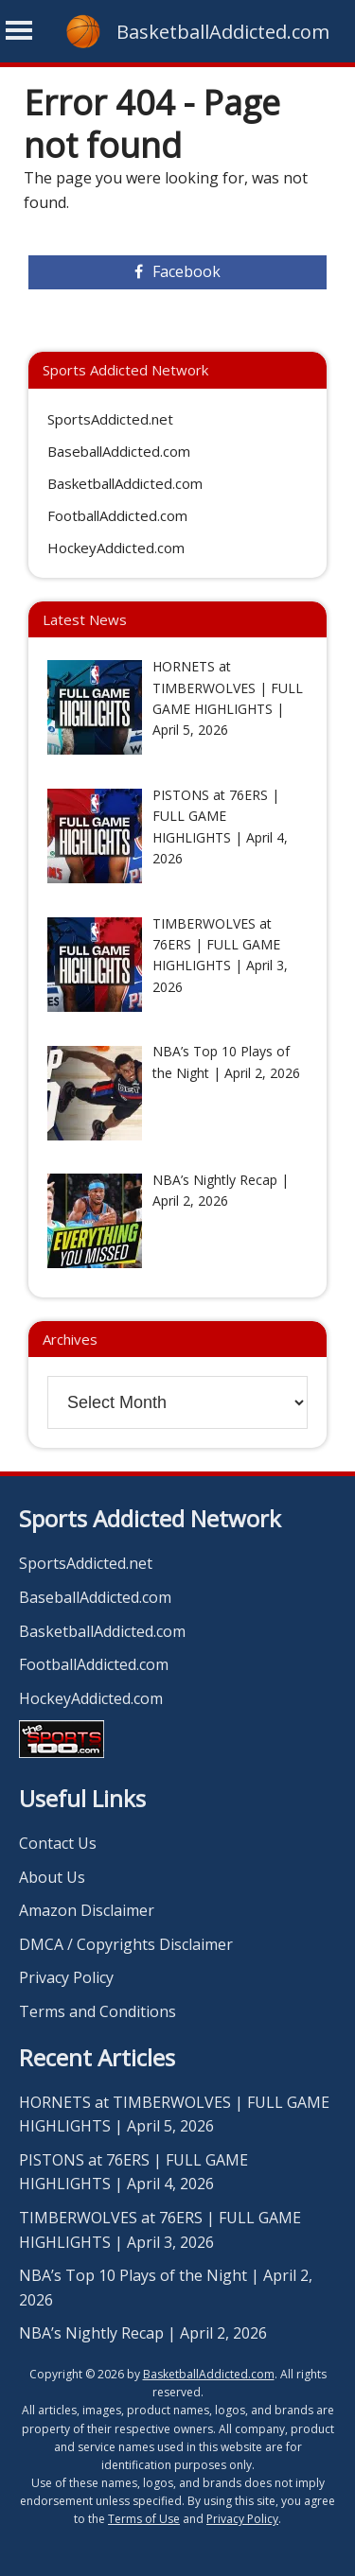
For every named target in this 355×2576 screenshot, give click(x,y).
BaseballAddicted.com (118, 451)
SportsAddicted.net (110, 418)
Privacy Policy (66, 1977)
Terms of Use (144, 2519)
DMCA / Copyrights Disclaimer (126, 1944)
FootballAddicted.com (117, 515)
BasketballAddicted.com (222, 31)
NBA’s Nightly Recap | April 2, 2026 (143, 2333)
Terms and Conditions (97, 2011)
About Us (52, 1877)
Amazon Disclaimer (86, 1910)
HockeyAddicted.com (116, 547)
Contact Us (58, 1843)
